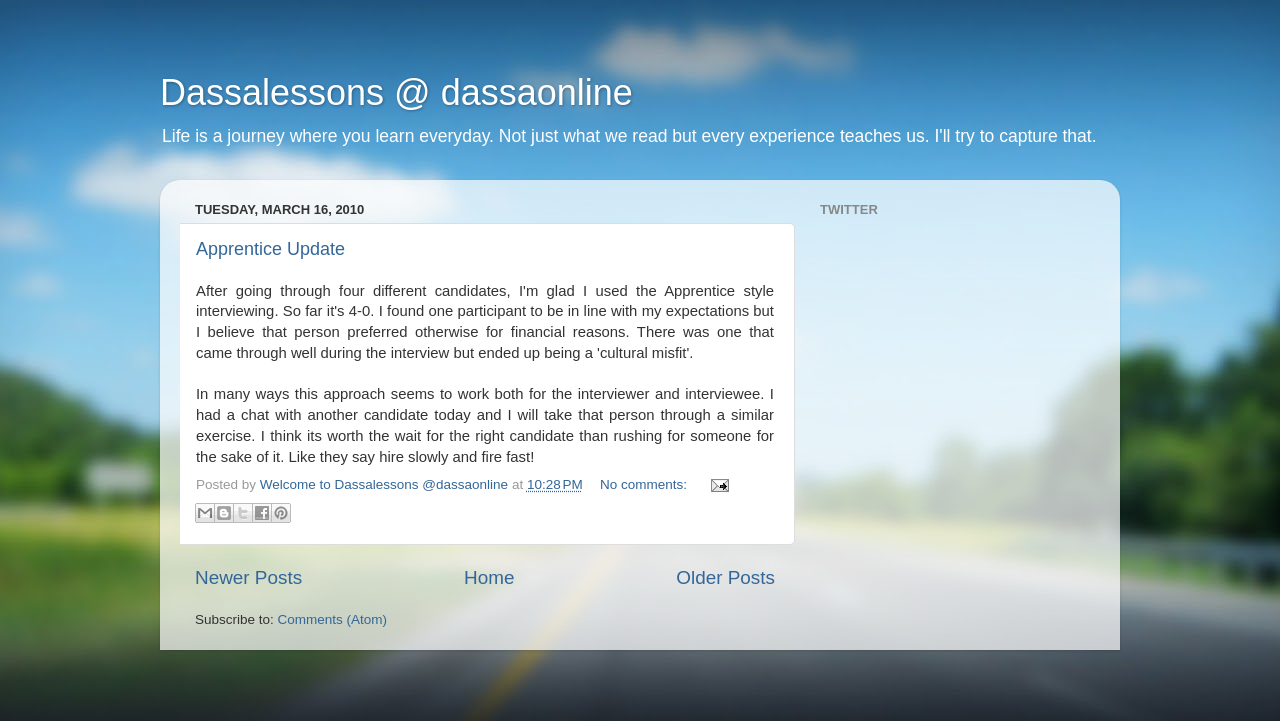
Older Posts (725, 577)
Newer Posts (248, 577)
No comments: (645, 484)
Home (489, 577)
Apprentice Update (270, 249)
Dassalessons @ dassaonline (396, 92)
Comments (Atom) (333, 619)
